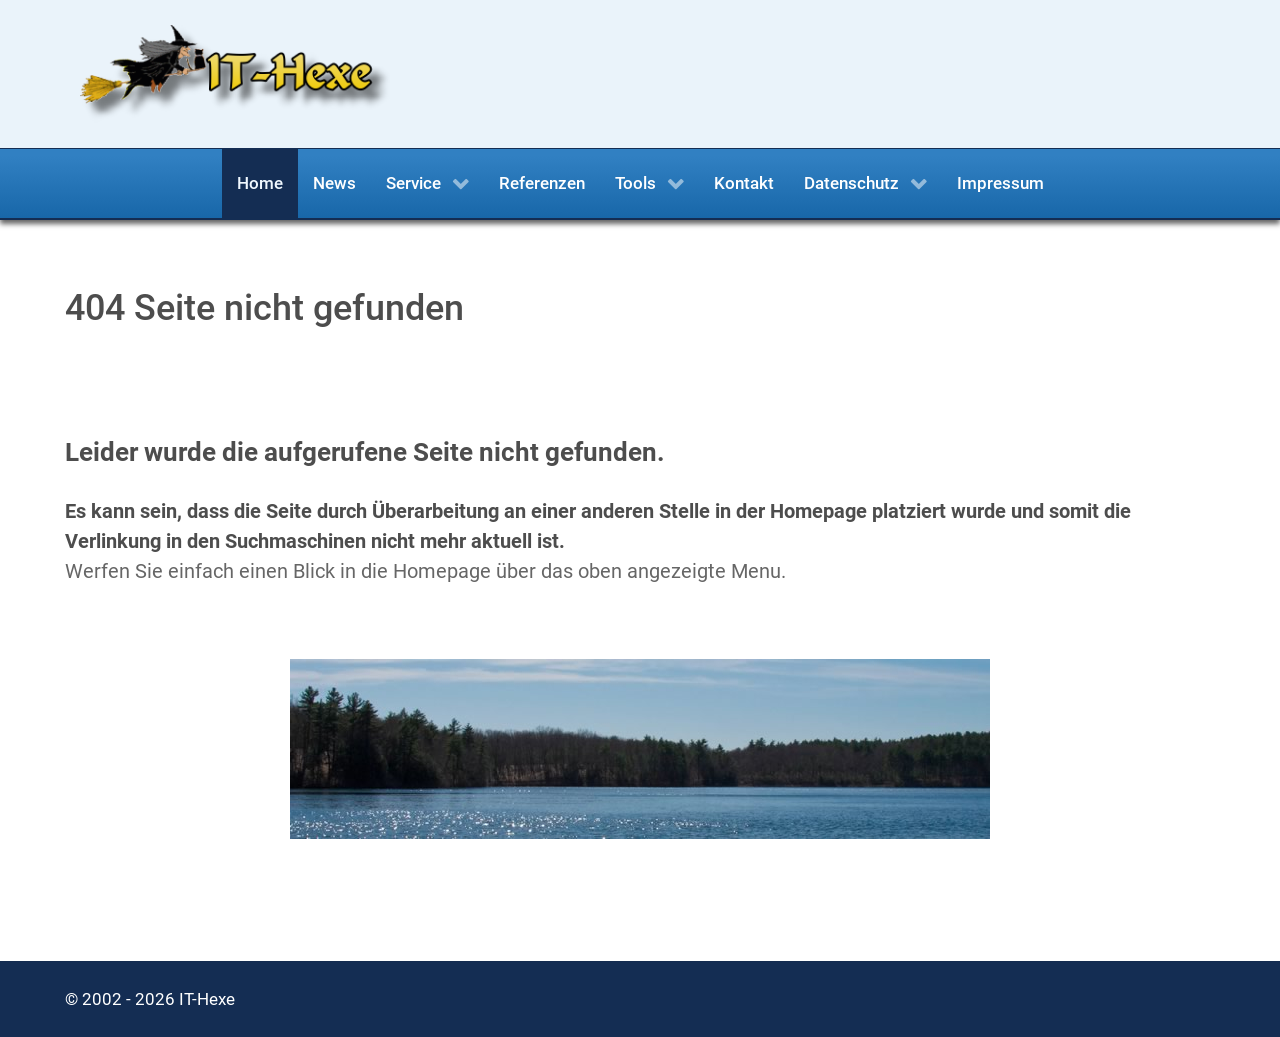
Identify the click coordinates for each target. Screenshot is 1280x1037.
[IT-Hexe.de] (227, 73)
